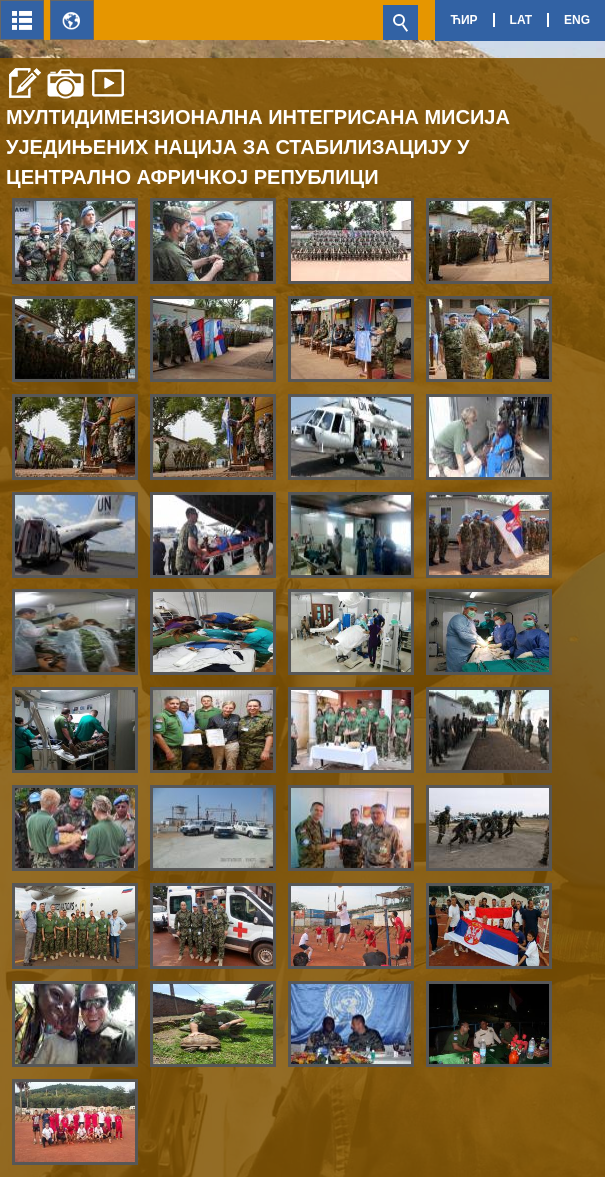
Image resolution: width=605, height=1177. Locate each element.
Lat (521, 20)
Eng (577, 20)
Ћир (463, 20)
